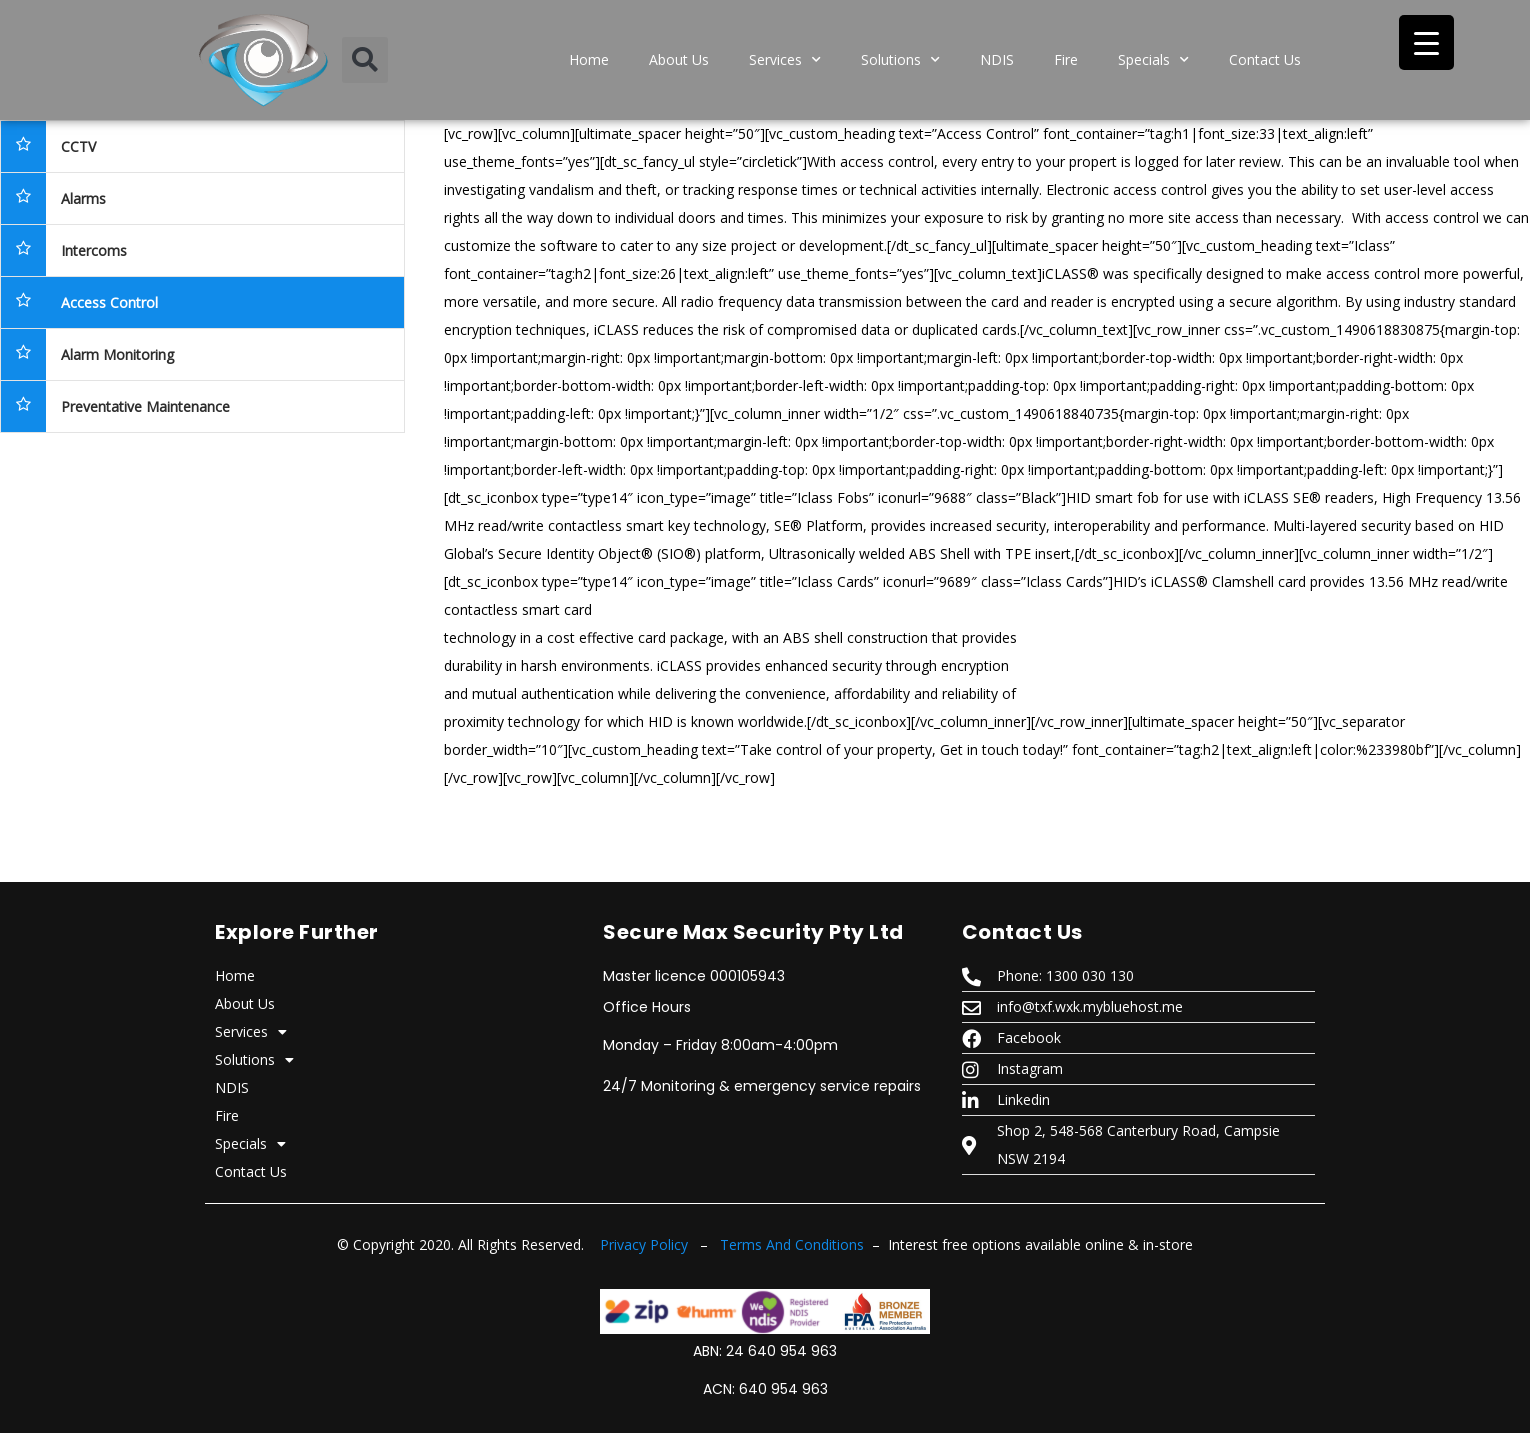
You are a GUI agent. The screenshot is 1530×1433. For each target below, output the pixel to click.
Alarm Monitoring (117, 354)
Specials (1153, 60)
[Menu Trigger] (1426, 42)
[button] (365, 60)
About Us (679, 59)
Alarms (83, 198)
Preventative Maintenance (145, 406)
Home (589, 59)
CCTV (78, 146)
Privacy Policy (644, 1244)
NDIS (997, 59)
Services (785, 60)
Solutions (900, 60)
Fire (1066, 59)
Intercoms (94, 250)
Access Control (109, 302)
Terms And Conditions (792, 1244)
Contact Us (1265, 59)
